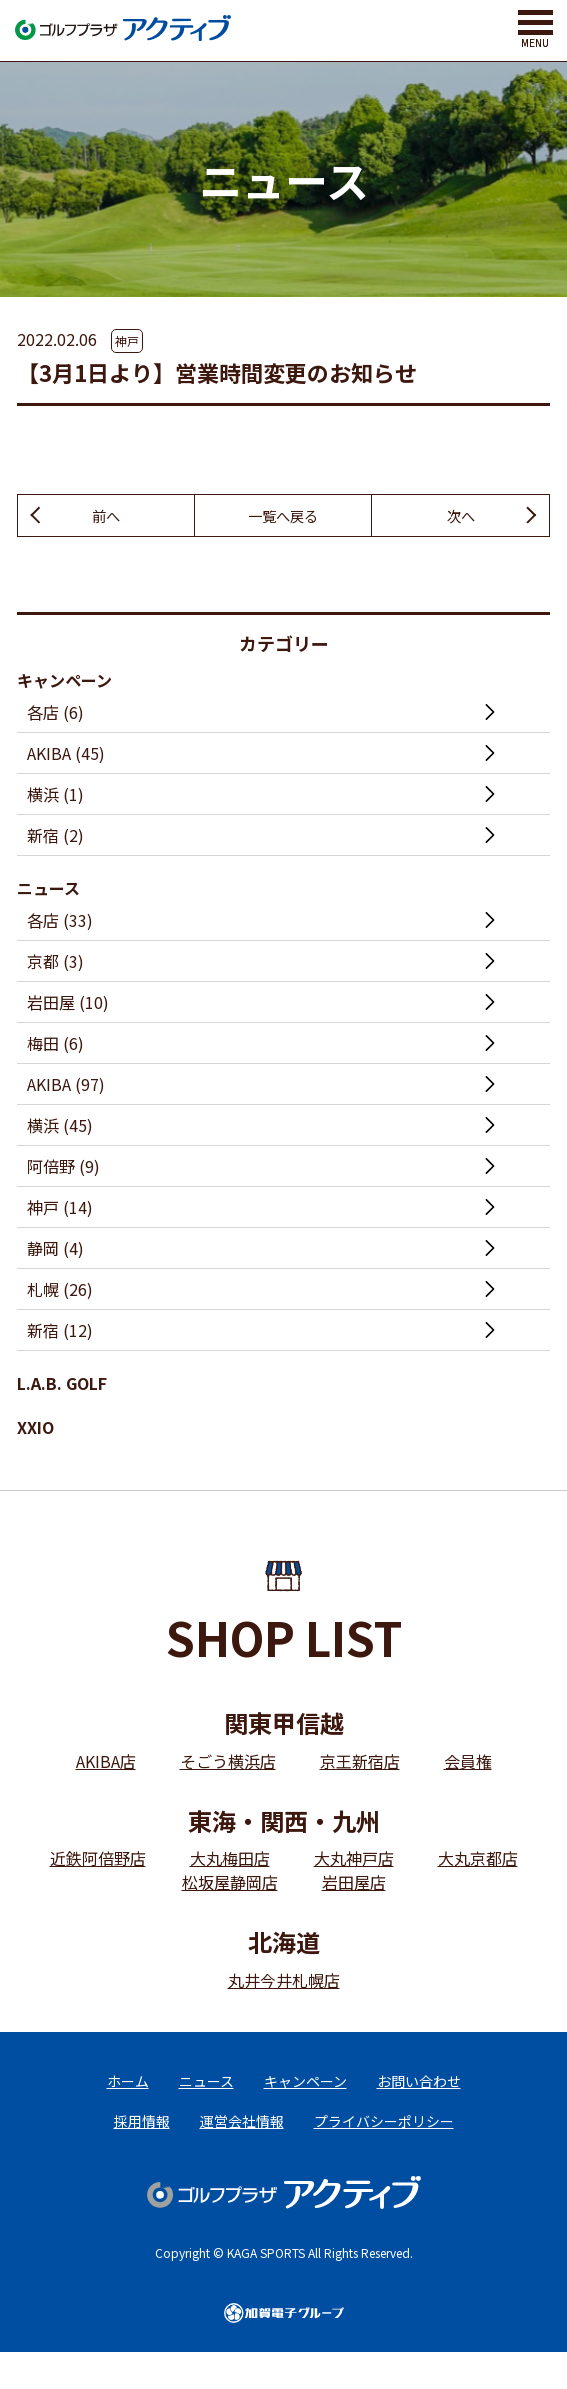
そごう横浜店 (228, 1764)
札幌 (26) (60, 1292)
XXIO (35, 1430)
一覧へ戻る (283, 517)
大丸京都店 (478, 1861)
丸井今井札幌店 (284, 1983)
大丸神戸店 (354, 1861)
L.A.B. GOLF (62, 1386)
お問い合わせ (419, 2090)
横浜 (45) (60, 1128)
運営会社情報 (242, 2141)
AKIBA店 (106, 1764)
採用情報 (142, 2141)
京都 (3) (55, 964)
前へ (106, 517)
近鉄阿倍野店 (98, 1861)
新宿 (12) (60, 1333)
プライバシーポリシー (384, 2141)
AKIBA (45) (66, 756)
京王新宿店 (360, 1764)
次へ (461, 517)
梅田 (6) (55, 1046)
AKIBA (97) (66, 1087)
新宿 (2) (55, 838)
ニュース (48, 891)
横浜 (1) (55, 797)
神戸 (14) (60, 1210)
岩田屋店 (354, 1885)
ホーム (128, 2090)
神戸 (127, 340)
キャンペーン (64, 683)
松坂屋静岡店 (230, 1885)
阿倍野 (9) (63, 1169)
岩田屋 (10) (68, 1005)
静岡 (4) (55, 1251)
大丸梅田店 (230, 1861)
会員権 (468, 1764)
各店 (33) (60, 923)
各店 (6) (55, 715)
